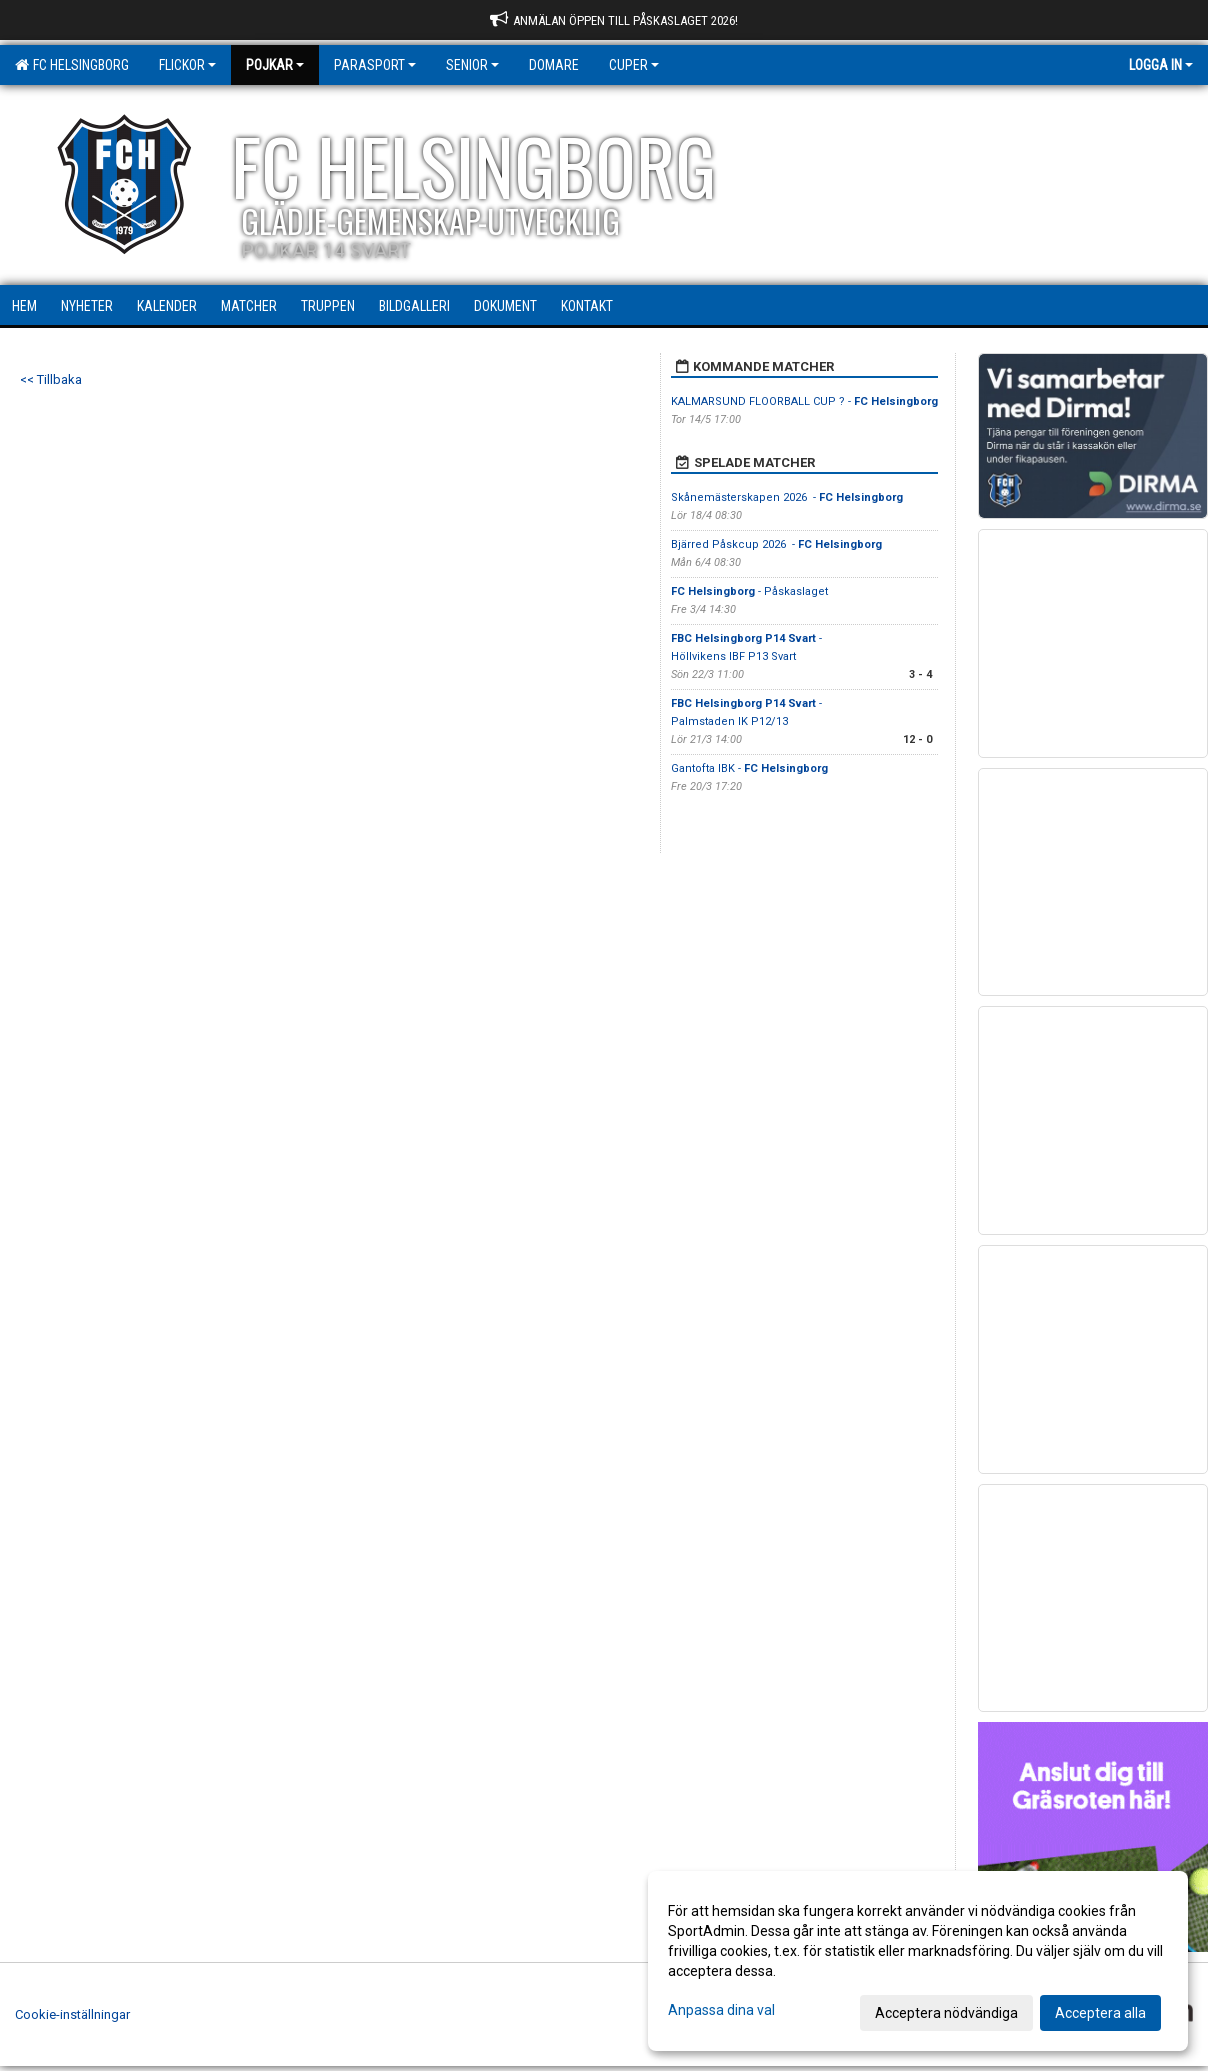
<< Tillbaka (51, 379)
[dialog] (918, 1961)
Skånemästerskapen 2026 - (787, 497)
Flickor (187, 65)
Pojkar (275, 65)
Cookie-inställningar (72, 2014)
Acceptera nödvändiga (946, 2013)
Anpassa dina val (721, 2010)
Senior (472, 65)
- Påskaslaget (749, 591)
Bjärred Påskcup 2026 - (776, 544)
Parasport (375, 65)
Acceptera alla (1100, 2013)
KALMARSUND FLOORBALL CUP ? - (804, 401)
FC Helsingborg (72, 65)
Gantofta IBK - (749, 768)
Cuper (634, 65)
